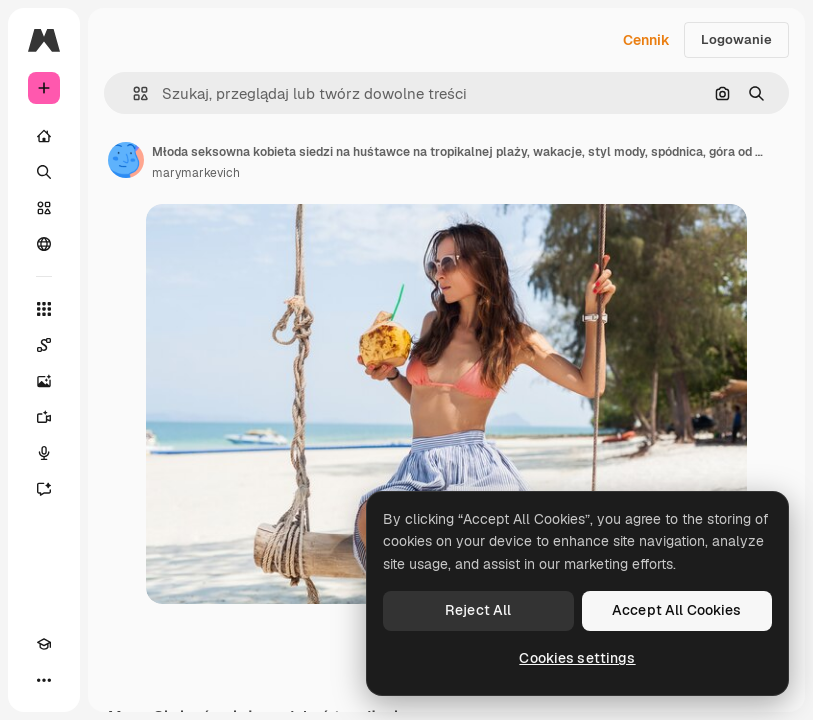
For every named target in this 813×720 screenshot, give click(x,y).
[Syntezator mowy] (44, 453)
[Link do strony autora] (126, 160)
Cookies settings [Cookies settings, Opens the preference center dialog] (577, 658)
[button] (132, 93)
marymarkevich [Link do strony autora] (196, 173)
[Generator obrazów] (44, 381)
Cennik (646, 40)
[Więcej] (44, 680)
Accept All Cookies (677, 610)
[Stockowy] (44, 208)
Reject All (478, 610)
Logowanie (736, 39)
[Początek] (44, 136)
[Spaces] (44, 345)
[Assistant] (44, 489)
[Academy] (44, 644)
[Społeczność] (44, 244)
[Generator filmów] (44, 417)
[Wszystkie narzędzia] (44, 309)
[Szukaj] (44, 172)
